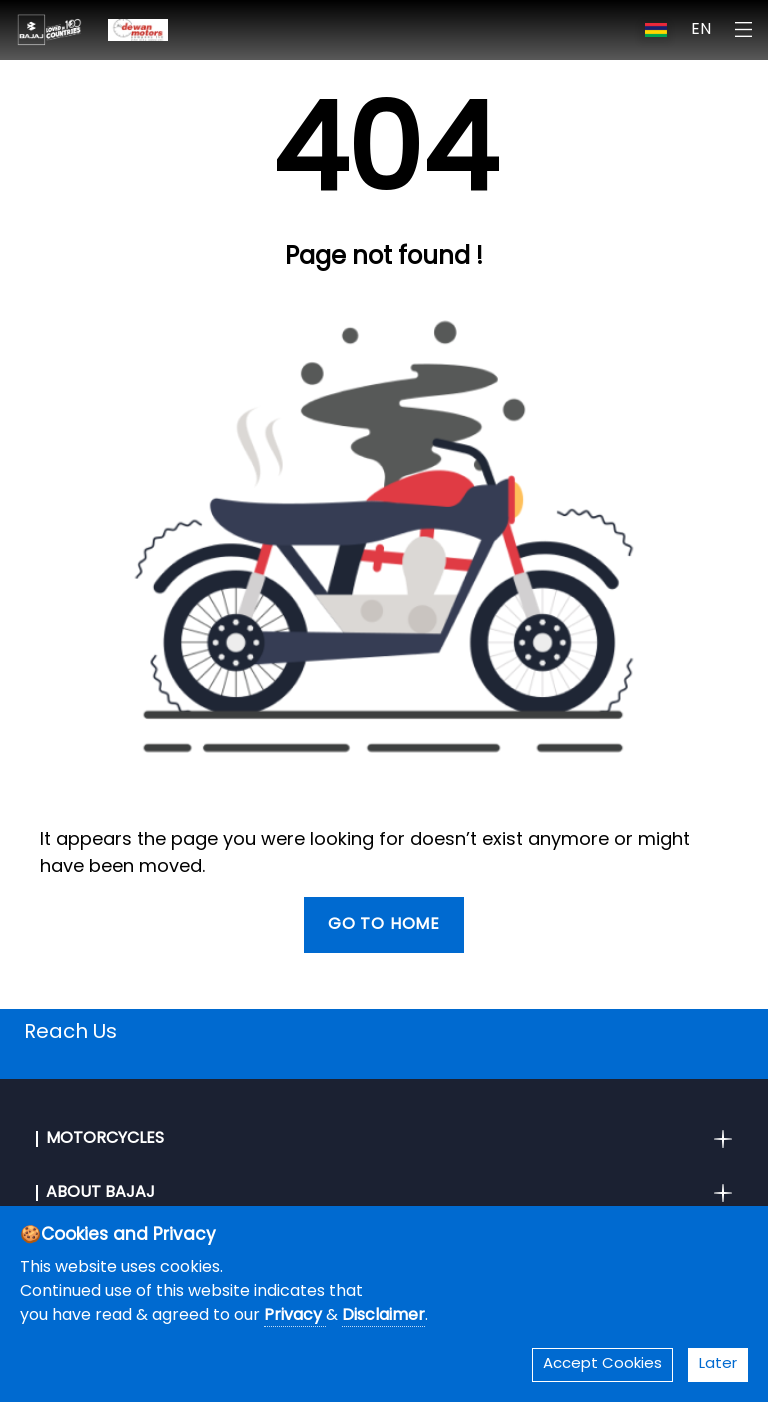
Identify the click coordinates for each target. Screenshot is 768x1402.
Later (718, 1364)
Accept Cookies (602, 1364)
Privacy (295, 1316)
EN (701, 30)
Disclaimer (383, 1316)
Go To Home (384, 925)
